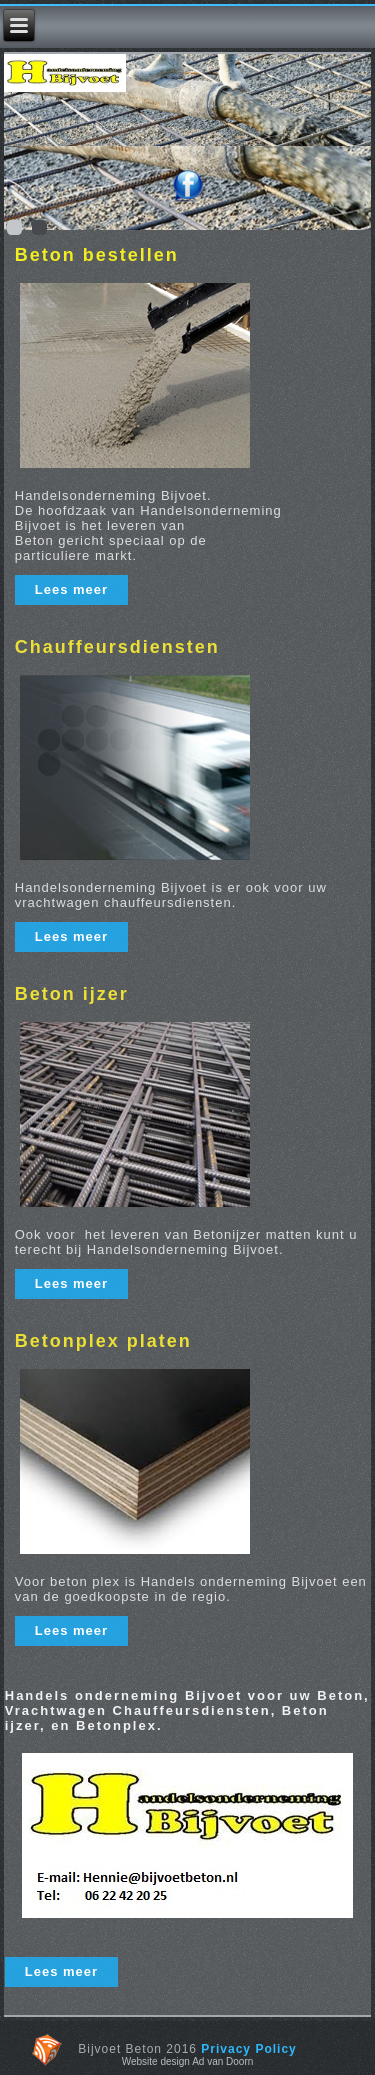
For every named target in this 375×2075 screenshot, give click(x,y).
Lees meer (71, 589)
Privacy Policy (248, 2049)
